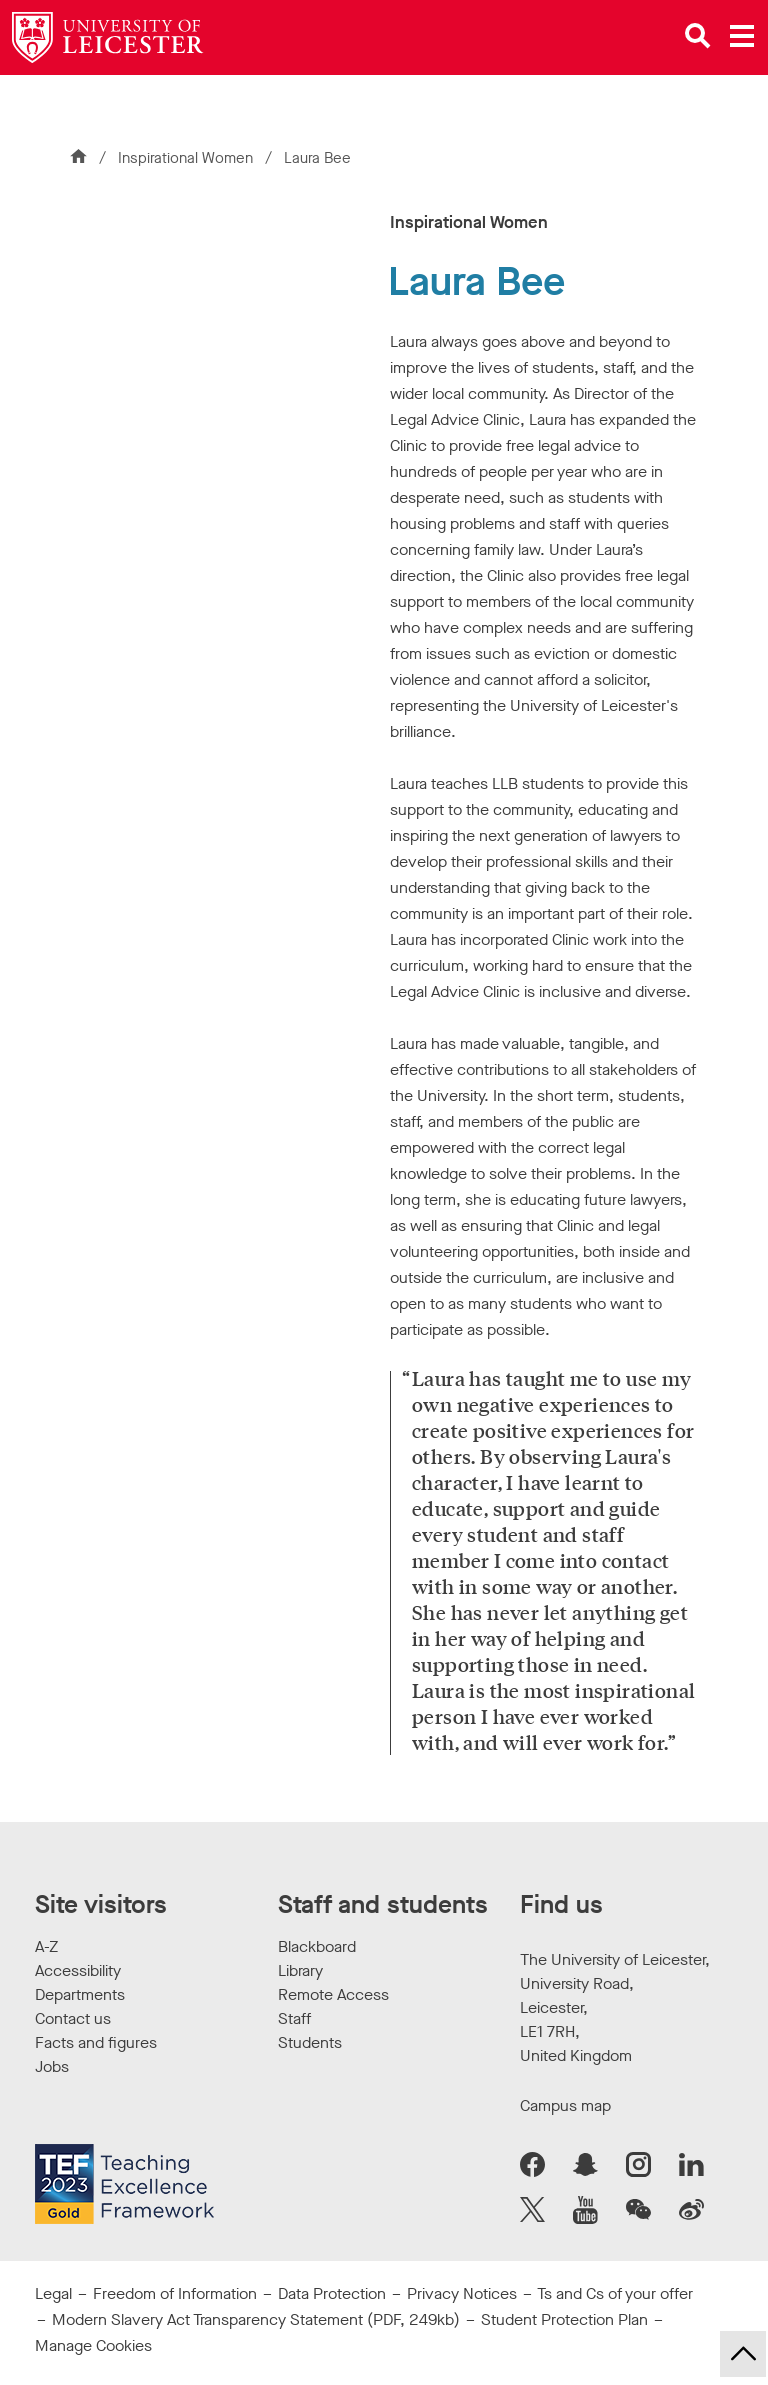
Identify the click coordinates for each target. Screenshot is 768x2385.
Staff (294, 2018)
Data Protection (332, 2293)
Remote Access (333, 1994)
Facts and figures (96, 2042)
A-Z (46, 1946)
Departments (80, 1994)
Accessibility (78, 1970)
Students (310, 2042)
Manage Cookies (93, 2345)
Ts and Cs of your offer (615, 2293)
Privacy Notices (462, 2293)
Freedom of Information (175, 2293)
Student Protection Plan (564, 2319)
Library (300, 1970)
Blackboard (317, 1946)
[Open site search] (698, 36)
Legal (53, 2293)
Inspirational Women (187, 158)
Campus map (565, 2105)
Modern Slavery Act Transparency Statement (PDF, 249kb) (256, 2319)
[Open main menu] (742, 36)
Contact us (73, 2018)
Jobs (52, 2066)
